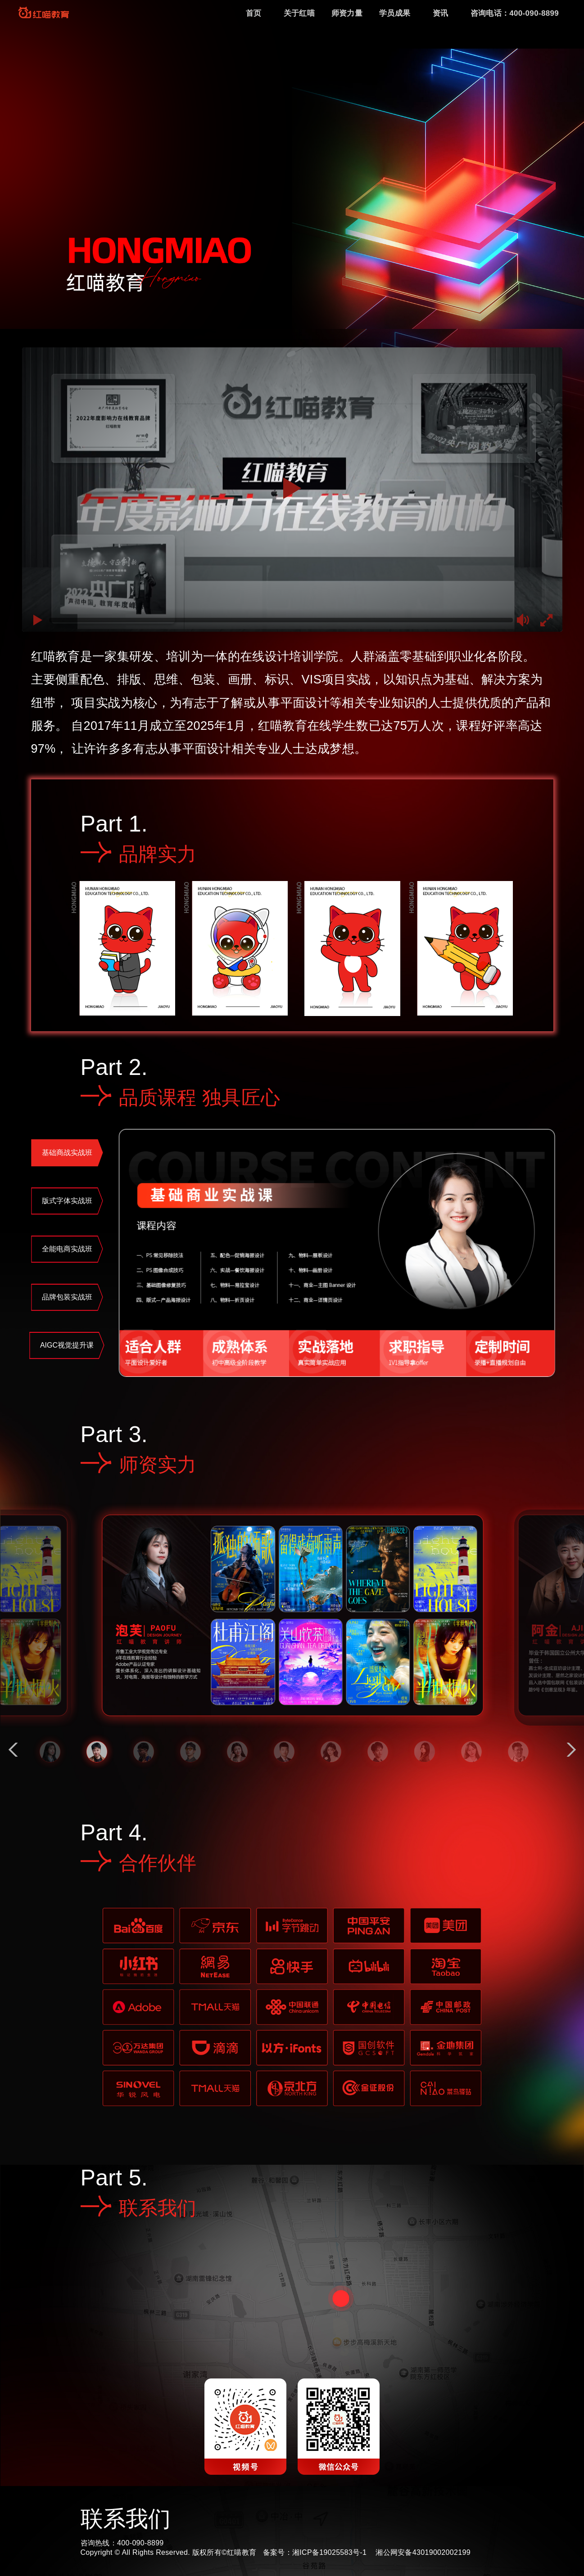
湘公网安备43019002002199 (423, 2552)
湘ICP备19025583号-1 (329, 2552)
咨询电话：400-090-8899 (515, 13)
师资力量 (346, 13)
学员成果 (394, 13)
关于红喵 (299, 13)
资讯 (440, 13)
